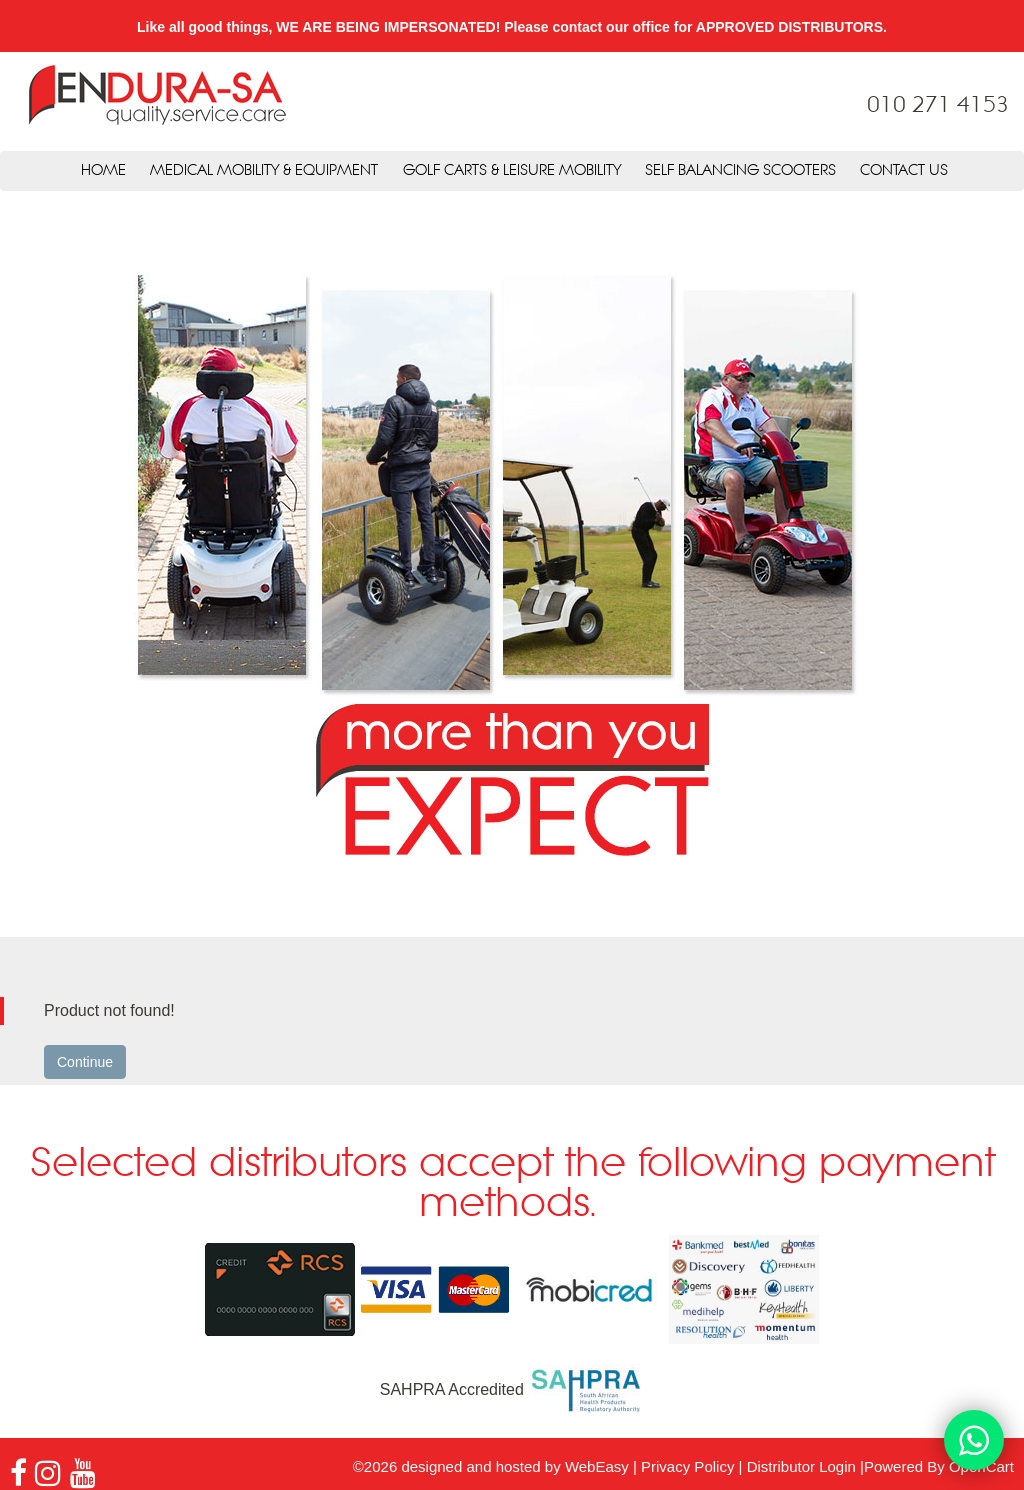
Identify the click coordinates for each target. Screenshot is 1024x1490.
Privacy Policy (687, 1466)
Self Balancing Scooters (740, 171)
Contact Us (904, 171)
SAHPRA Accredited (512, 1389)
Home (103, 171)
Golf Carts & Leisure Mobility (512, 171)
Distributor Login (801, 1466)
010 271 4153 (938, 106)
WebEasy (597, 1466)
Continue (85, 1062)
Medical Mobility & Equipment (264, 171)
